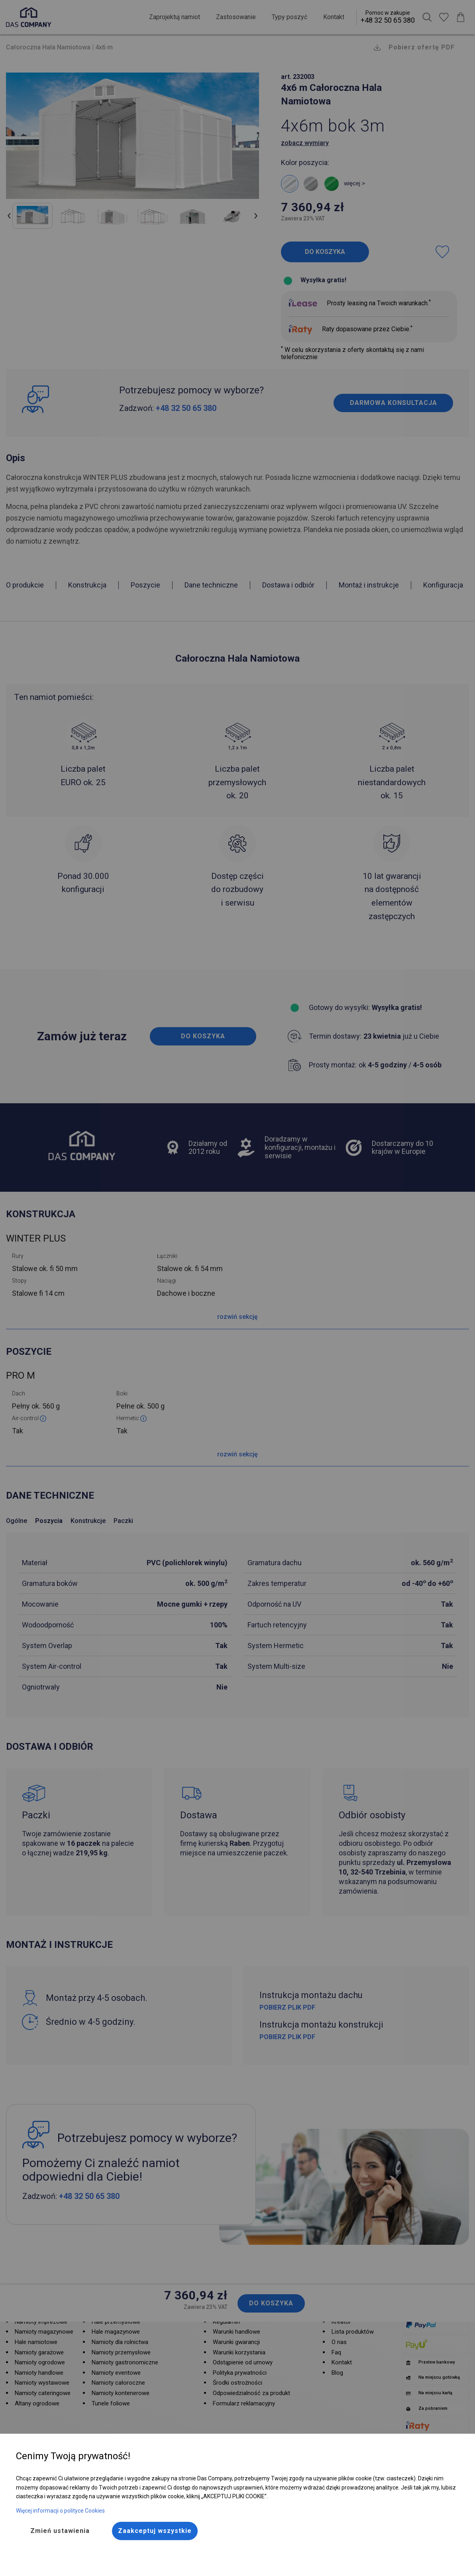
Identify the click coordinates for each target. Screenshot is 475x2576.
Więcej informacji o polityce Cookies (60, 2510)
